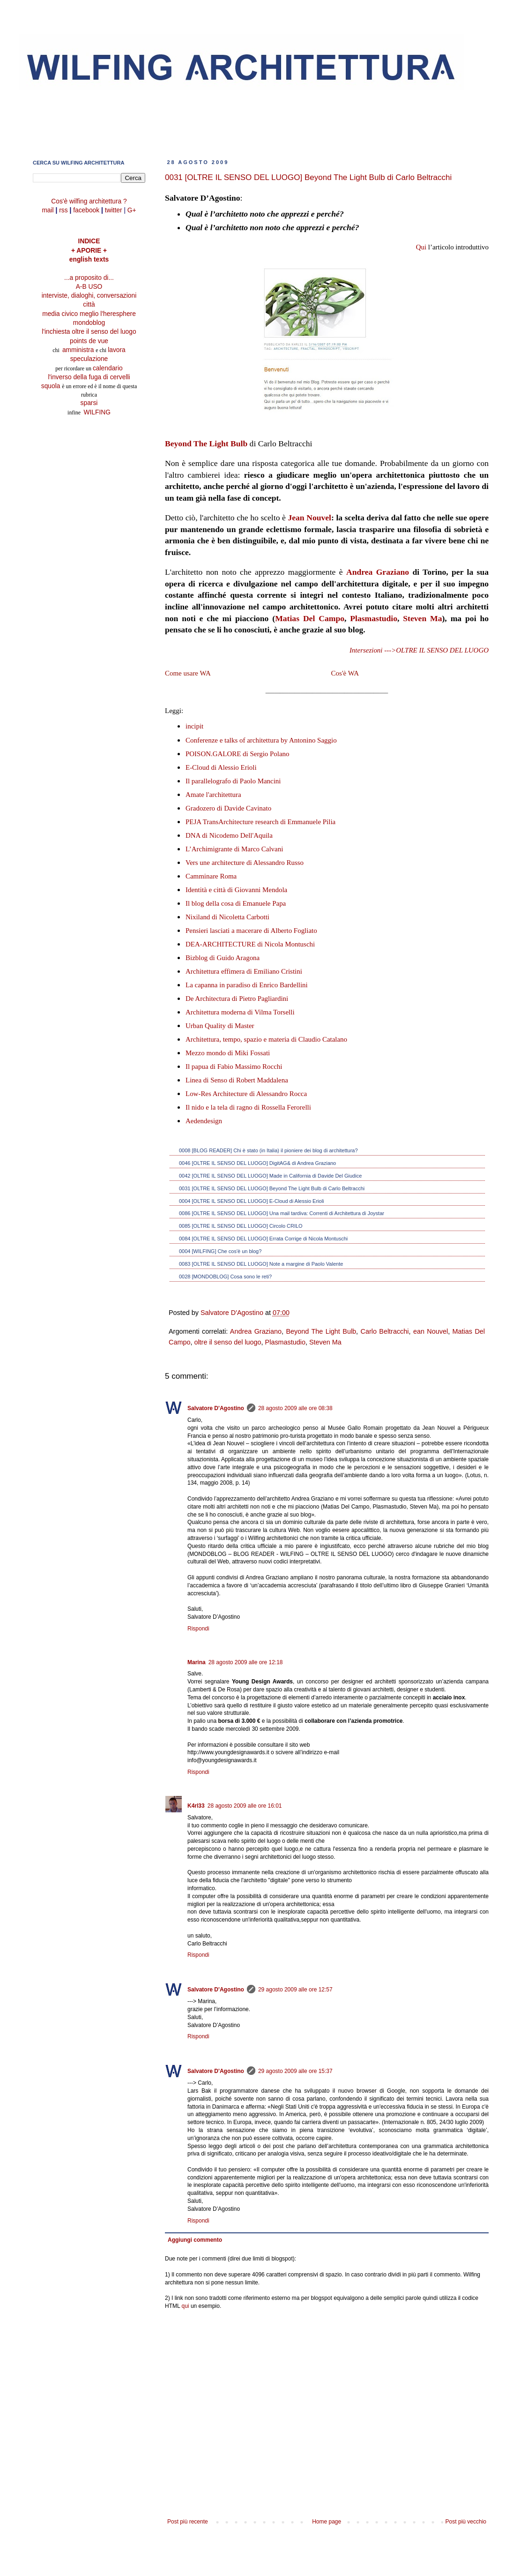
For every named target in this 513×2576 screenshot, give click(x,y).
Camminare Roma (211, 876)
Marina (196, 1662)
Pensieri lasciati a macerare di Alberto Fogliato (251, 930)
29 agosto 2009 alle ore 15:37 (295, 2071)
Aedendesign (204, 1121)
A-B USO (89, 286)
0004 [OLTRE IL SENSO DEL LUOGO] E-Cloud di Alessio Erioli (251, 1201)
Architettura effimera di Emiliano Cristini (244, 971)
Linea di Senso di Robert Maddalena (237, 1080)
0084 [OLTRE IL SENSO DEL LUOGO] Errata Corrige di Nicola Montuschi (263, 1238)
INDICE (89, 241)
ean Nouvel (430, 1331)
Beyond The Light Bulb (206, 443)
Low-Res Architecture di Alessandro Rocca (246, 1093)
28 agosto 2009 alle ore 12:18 (245, 1662)
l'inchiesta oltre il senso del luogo (89, 331)
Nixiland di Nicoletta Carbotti (227, 917)
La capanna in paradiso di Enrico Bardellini (247, 985)
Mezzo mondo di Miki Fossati (228, 1053)
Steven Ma (422, 618)
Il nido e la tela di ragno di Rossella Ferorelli (248, 1107)
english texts (89, 259)
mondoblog (89, 322)
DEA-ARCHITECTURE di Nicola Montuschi (250, 944)
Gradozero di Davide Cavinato (228, 808)
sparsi (89, 402)
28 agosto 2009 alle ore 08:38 (295, 1408)
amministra (79, 349)
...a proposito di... (89, 277)
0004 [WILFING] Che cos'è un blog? (220, 1251)
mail (47, 210)
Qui (421, 247)
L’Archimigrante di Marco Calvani (234, 849)
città (89, 304)
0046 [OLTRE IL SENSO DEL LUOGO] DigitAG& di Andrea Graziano (257, 1163)
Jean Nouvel (309, 517)
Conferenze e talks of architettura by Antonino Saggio (261, 740)
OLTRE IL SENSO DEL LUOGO (442, 650)
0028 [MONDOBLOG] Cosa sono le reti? (225, 1276)
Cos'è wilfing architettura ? (88, 201)
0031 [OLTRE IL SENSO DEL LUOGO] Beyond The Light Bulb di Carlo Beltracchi (271, 1188)
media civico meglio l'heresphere (89, 313)
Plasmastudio (373, 618)
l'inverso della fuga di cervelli (89, 377)
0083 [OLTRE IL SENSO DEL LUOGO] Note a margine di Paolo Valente (261, 1264)
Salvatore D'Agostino (215, 1408)
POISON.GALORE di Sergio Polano (238, 754)
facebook (86, 210)
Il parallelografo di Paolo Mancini (233, 781)
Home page (326, 2521)
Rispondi (198, 1628)
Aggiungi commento (195, 2240)
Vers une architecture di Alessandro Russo (245, 862)
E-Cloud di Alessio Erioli (221, 767)
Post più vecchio (466, 2521)
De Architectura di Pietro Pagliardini (237, 998)
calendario (108, 368)
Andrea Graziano (377, 572)
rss (63, 210)
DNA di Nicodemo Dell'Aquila (229, 835)
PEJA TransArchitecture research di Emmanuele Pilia (260, 822)
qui (185, 2306)
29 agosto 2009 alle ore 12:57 (295, 1989)
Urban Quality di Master (220, 1025)
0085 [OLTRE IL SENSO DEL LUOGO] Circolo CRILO (241, 1226)
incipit (194, 726)
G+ (131, 210)
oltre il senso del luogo (227, 1342)
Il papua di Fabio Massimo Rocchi (234, 1066)
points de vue (89, 341)
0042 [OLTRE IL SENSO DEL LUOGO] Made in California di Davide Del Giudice (270, 1176)
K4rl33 (196, 1805)
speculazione (89, 358)
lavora (117, 349)
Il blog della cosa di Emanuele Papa (236, 903)
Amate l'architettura (213, 794)
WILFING (97, 412)
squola (50, 386)
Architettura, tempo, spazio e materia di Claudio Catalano (266, 1039)
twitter (113, 210)
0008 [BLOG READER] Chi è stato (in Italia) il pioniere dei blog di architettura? (268, 1150)
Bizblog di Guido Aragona (223, 957)
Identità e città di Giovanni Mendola (236, 890)
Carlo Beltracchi (385, 1331)
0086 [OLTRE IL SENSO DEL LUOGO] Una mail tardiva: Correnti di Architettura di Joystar (281, 1213)
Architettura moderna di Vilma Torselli (240, 1012)
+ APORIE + (89, 250)
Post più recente (187, 2521)
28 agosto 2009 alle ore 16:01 (245, 1805)
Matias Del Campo (309, 618)
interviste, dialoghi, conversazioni (89, 295)
